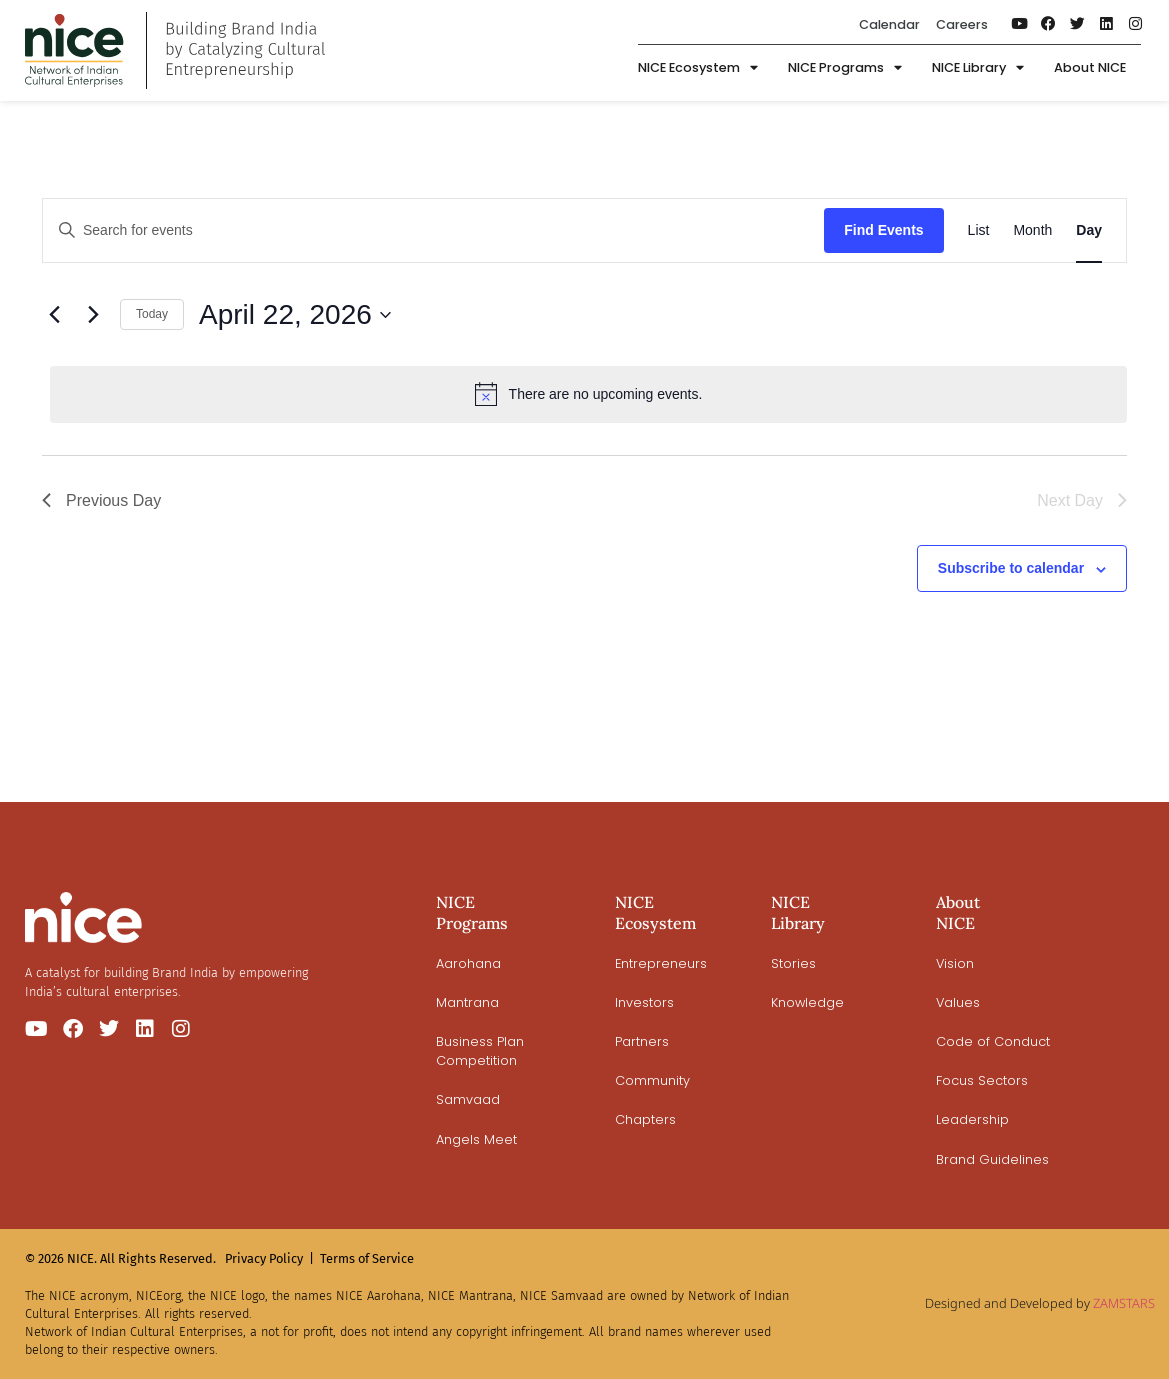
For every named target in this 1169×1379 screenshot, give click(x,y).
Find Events (883, 230)
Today (152, 314)
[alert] (588, 394)
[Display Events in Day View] (1089, 230)
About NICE (1090, 68)
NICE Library (978, 69)
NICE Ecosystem (698, 69)
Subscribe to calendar (1011, 568)
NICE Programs (845, 69)
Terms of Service (367, 1258)
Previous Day (101, 500)
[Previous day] (54, 315)
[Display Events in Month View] (1032, 230)
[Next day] (93, 315)
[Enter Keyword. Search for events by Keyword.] (433, 230)
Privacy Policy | (269, 1258)
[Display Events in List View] (979, 230)
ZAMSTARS (1124, 1303)
